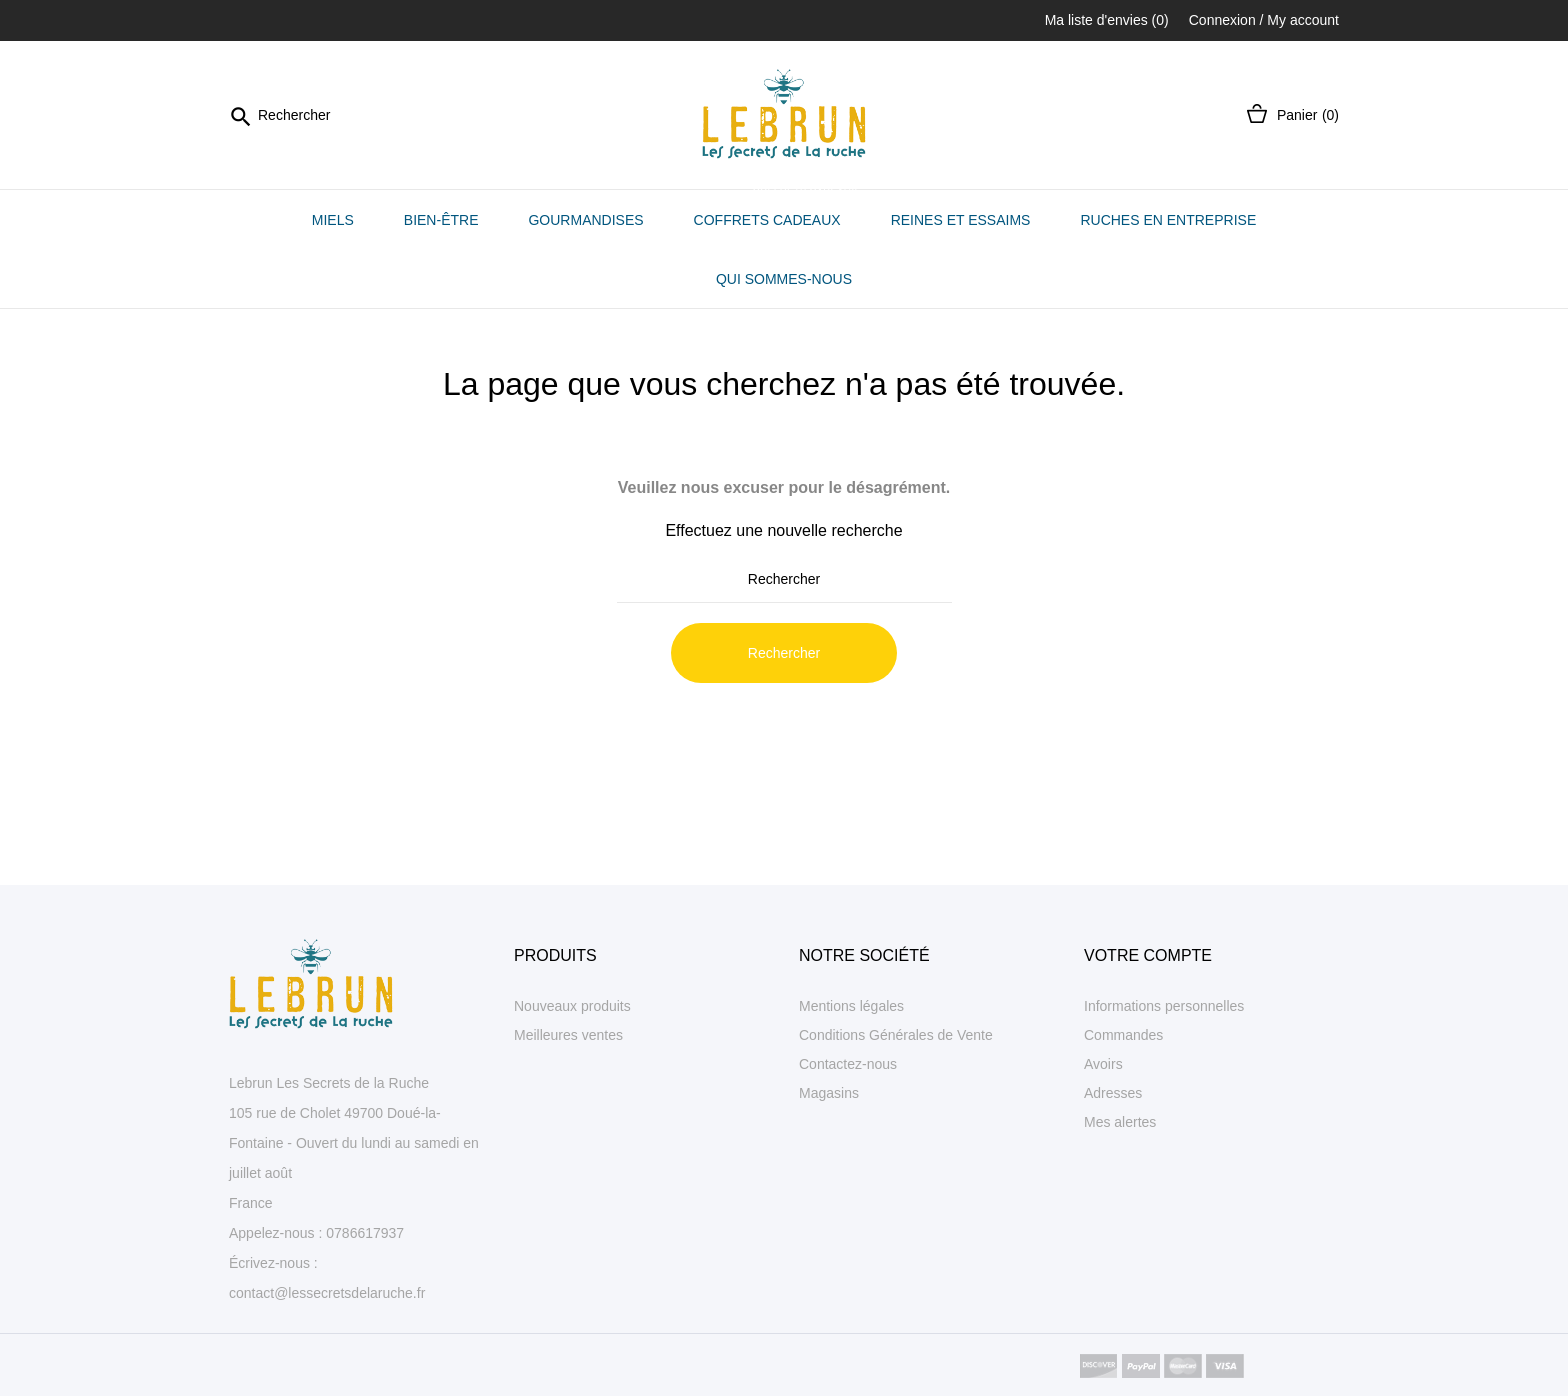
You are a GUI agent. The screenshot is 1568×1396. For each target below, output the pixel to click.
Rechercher (784, 653)
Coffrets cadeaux (777, 209)
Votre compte (1148, 955)
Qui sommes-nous (784, 279)
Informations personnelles (1164, 1006)
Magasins (829, 1093)
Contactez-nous (848, 1064)
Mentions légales (851, 1006)
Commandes (1123, 1035)
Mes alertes (1120, 1122)
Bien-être (441, 220)
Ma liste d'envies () (1107, 20)
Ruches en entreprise (1168, 220)
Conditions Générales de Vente (896, 1035)
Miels (333, 220)
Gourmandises (585, 220)
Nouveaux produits (572, 1006)
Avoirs (1103, 1064)
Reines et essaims (961, 220)
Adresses (1113, 1093)
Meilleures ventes (568, 1035)
